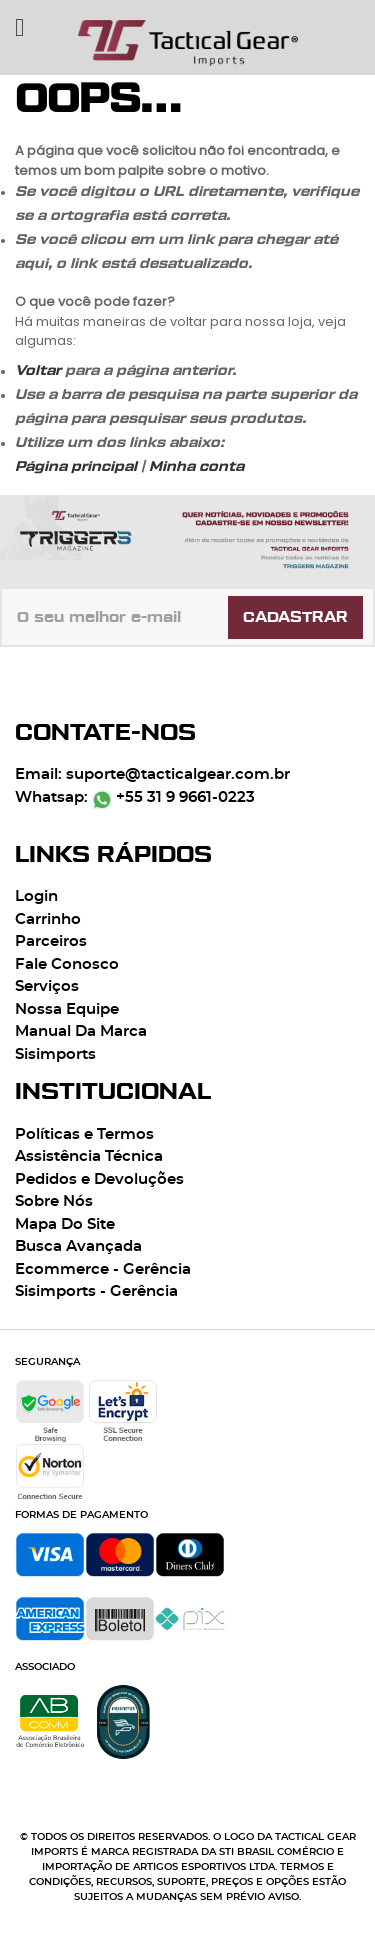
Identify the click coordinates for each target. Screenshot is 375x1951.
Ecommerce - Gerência (103, 1269)
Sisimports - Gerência (96, 1291)
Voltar (38, 371)
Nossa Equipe (67, 1009)
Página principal (76, 467)
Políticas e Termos (84, 1134)
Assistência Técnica (89, 1156)
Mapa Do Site (65, 1224)
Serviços (47, 986)
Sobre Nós (54, 1201)
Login (36, 896)
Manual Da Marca (81, 1031)
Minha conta (196, 467)
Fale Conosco (67, 964)
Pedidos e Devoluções (99, 1179)
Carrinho (48, 919)
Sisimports (55, 1054)
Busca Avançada (78, 1246)
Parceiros (51, 941)
